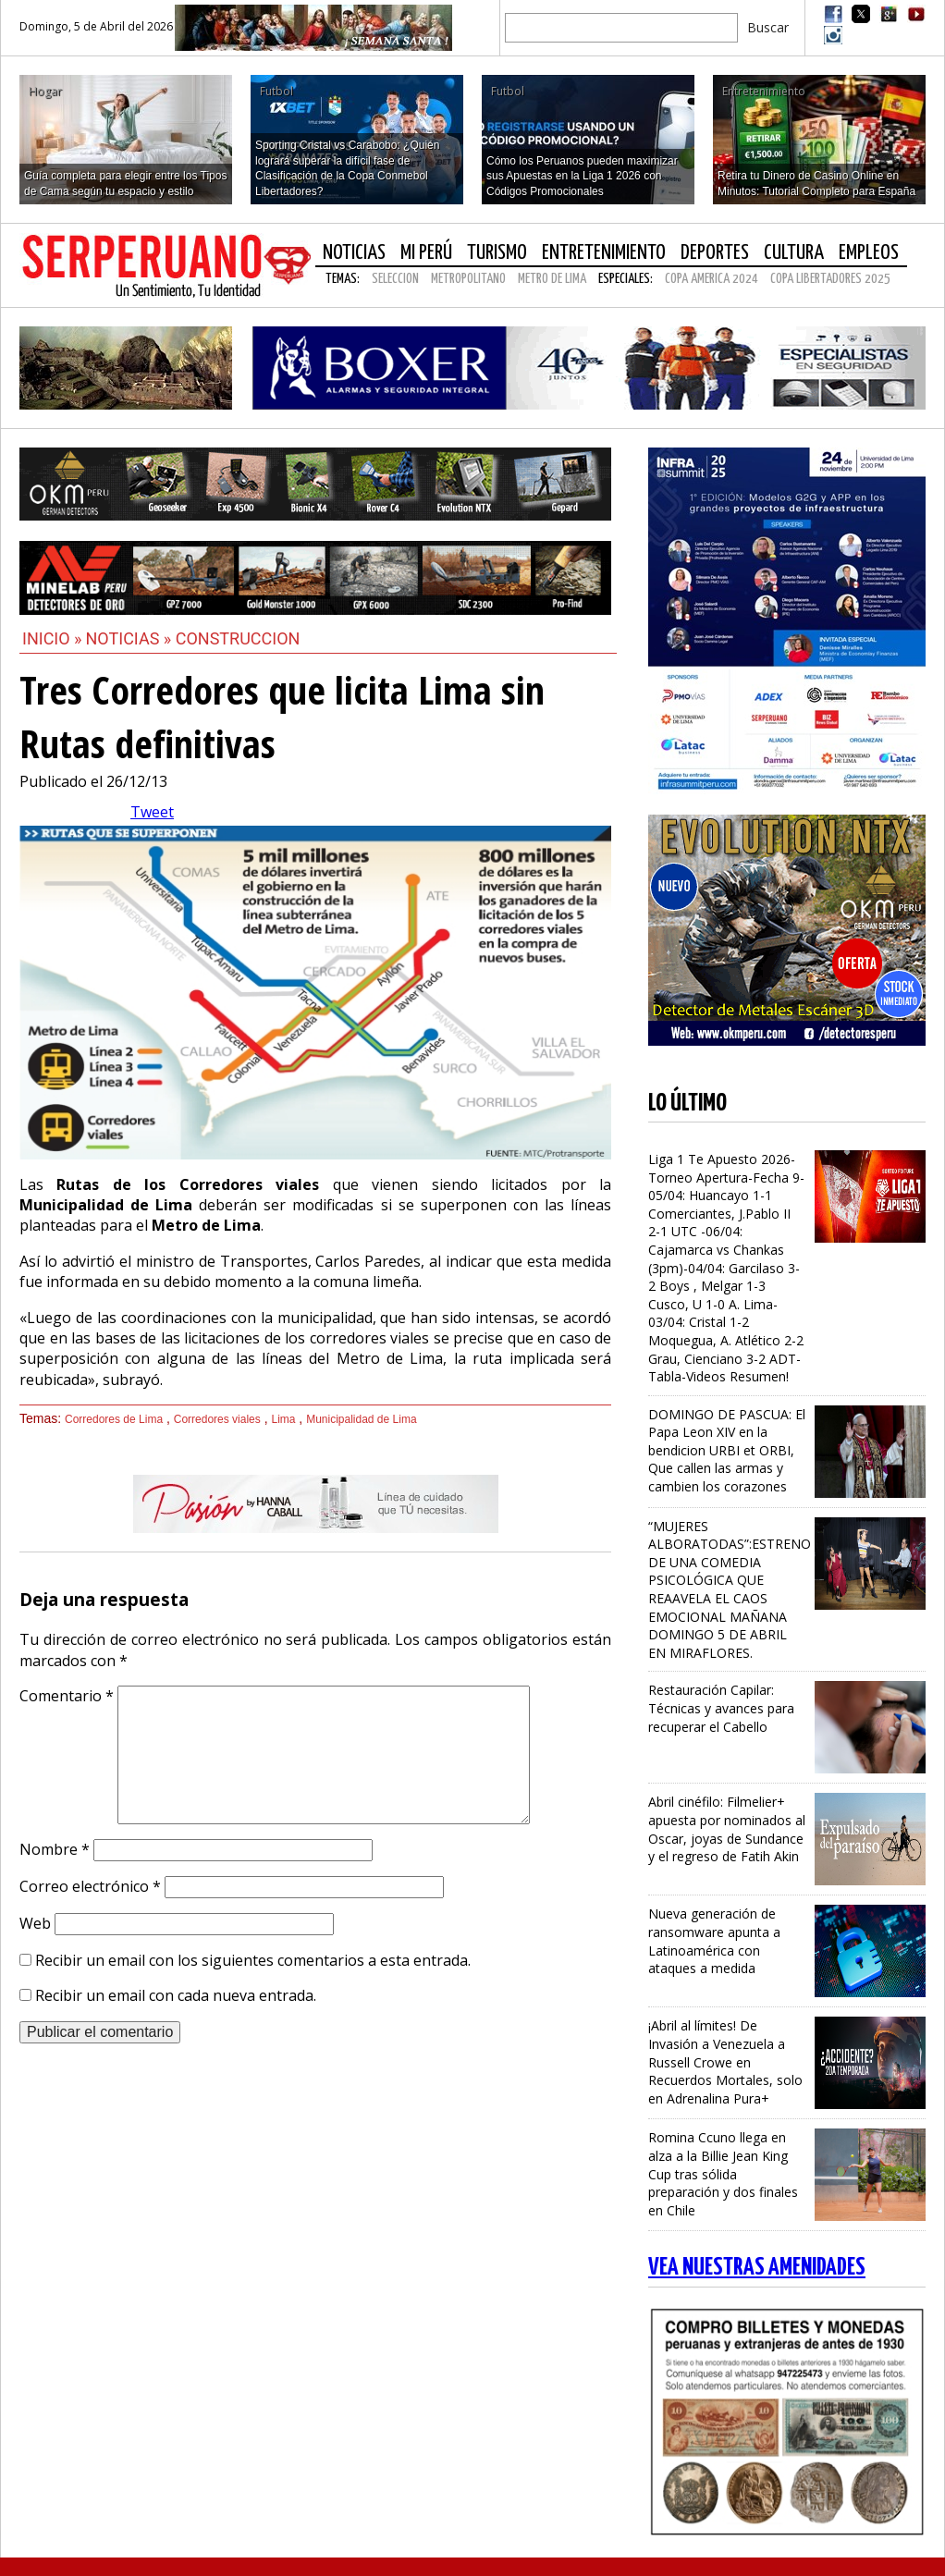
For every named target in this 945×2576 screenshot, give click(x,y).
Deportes (715, 253)
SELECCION (395, 279)
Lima (283, 1419)
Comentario (66, 1696)
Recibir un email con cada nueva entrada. (175, 1995)
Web (35, 1923)
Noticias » (131, 638)
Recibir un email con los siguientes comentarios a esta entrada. (253, 1960)
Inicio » (52, 638)
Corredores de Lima (114, 1419)
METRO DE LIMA (552, 279)
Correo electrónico (90, 1886)
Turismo (497, 253)
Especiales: (625, 279)
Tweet (152, 812)
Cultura (794, 253)
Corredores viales (217, 1419)
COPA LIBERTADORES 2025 (830, 279)
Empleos (869, 253)
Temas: (342, 279)
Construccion (238, 638)
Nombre (54, 1849)
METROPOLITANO (468, 279)
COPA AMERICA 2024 (711, 279)
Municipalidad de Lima (361, 1419)
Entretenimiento (604, 253)
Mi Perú (426, 253)
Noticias (354, 253)
